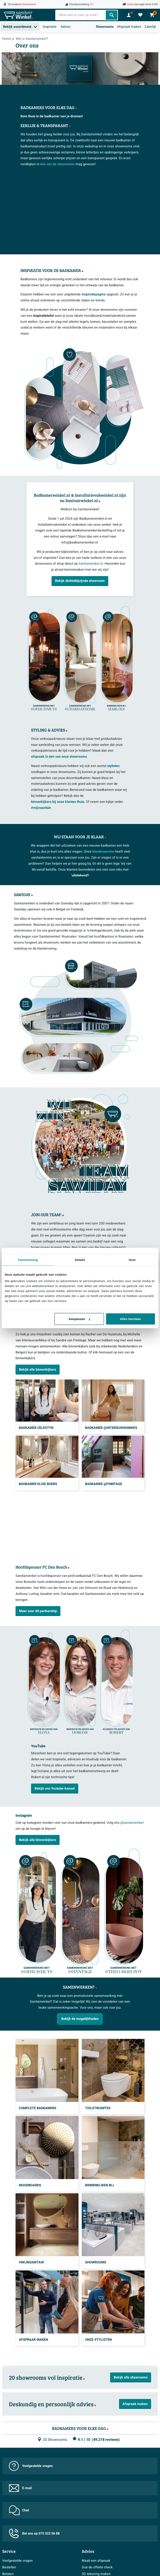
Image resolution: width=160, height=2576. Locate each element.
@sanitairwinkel (132, 1822)
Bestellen (9, 2567)
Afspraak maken (129, 26)
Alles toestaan (130, 1319)
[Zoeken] (111, 15)
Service (9, 2551)
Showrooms (105, 26)
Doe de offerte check (97, 2567)
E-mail (20, 2488)
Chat (19, 2510)
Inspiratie (50, 26)
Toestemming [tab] (28, 1259)
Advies (66, 26)
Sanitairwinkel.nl (90, 563)
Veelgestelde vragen (31, 2466)
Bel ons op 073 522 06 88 (34, 2533)
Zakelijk (150, 26)
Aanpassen (79, 1319)
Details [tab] (80, 1259)
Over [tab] (132, 1259)
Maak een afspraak (96, 2560)
